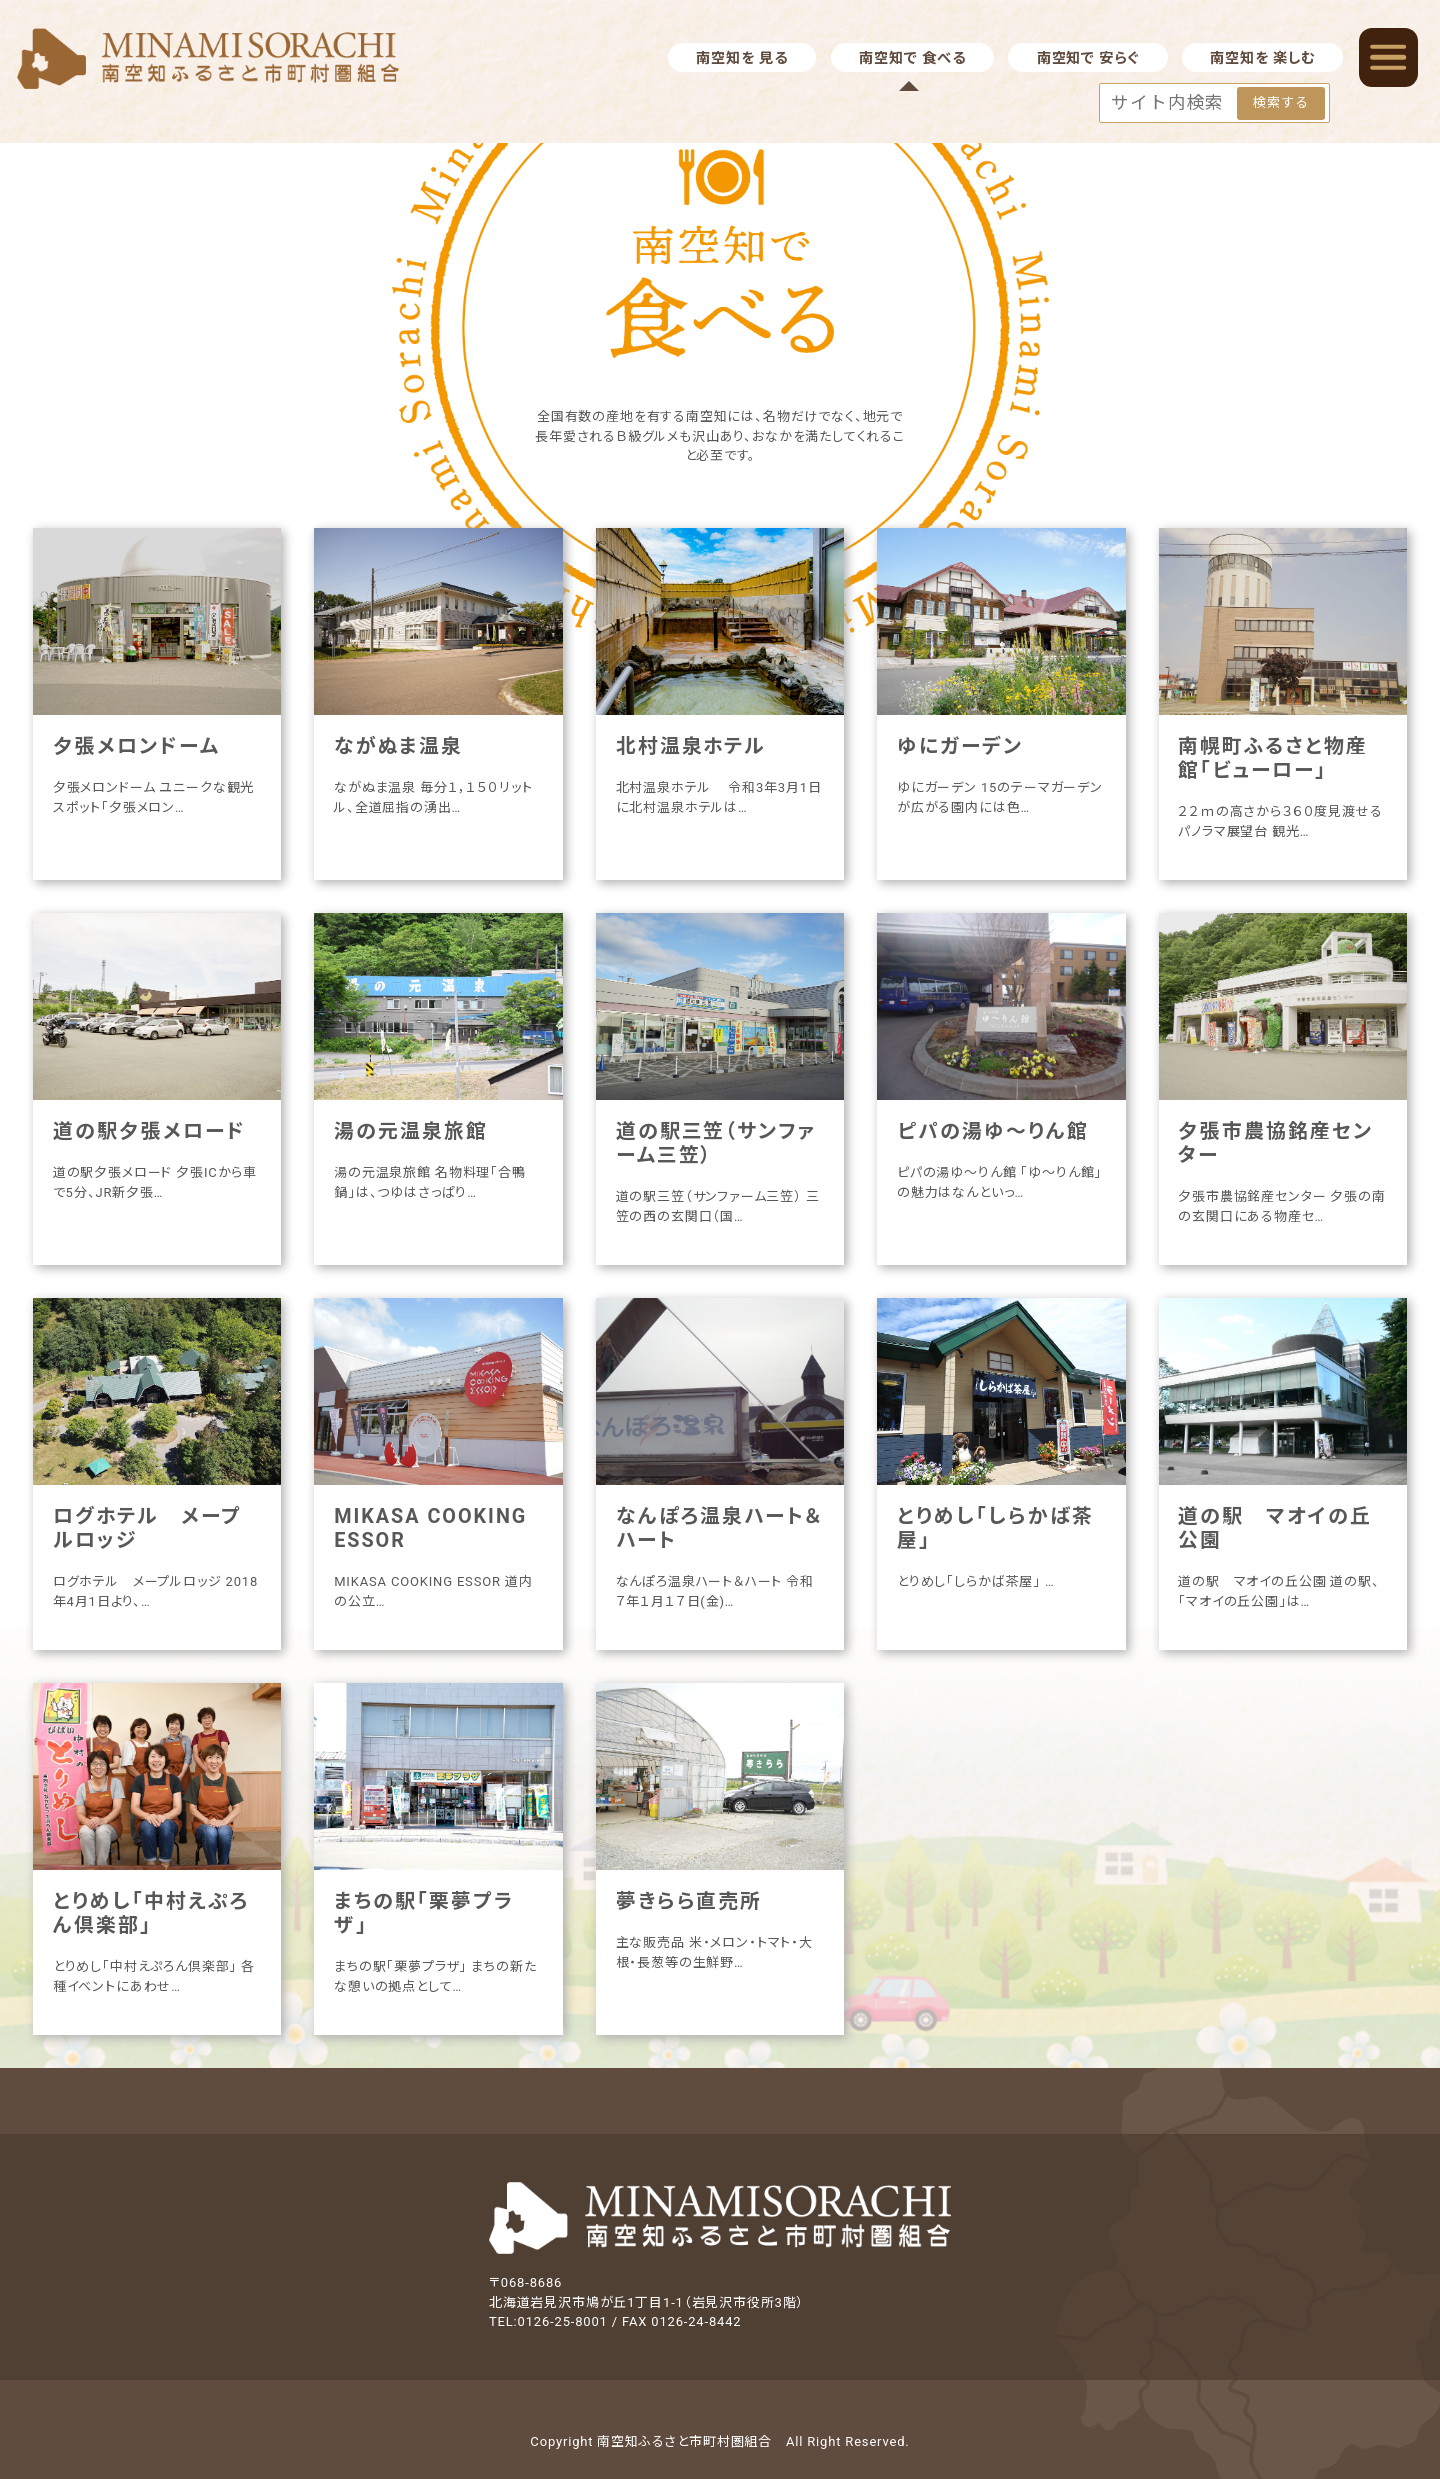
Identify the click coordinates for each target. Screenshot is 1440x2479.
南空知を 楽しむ (1262, 58)
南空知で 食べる (912, 58)
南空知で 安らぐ (1088, 58)
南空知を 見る (741, 58)
